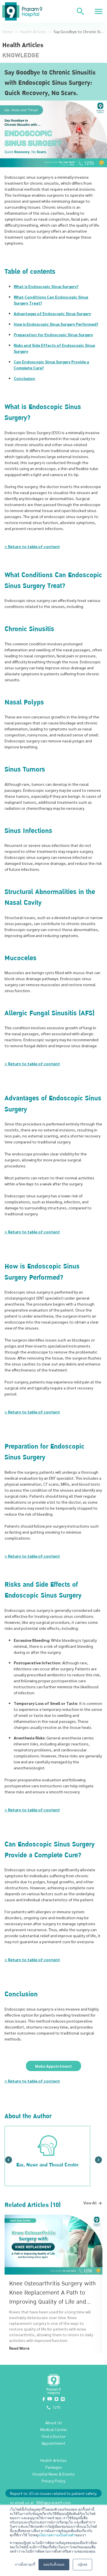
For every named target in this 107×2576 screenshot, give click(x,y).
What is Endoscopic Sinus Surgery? (46, 286)
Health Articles (33, 31)
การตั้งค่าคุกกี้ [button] (25, 2565)
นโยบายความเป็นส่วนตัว (56, 2535)
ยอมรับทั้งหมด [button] (53, 2565)
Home (7, 31)
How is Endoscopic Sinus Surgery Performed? (56, 324)
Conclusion (24, 378)
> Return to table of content (32, 546)
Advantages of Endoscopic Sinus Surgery (52, 313)
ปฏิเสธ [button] (82, 2565)
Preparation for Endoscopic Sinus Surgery (53, 334)
